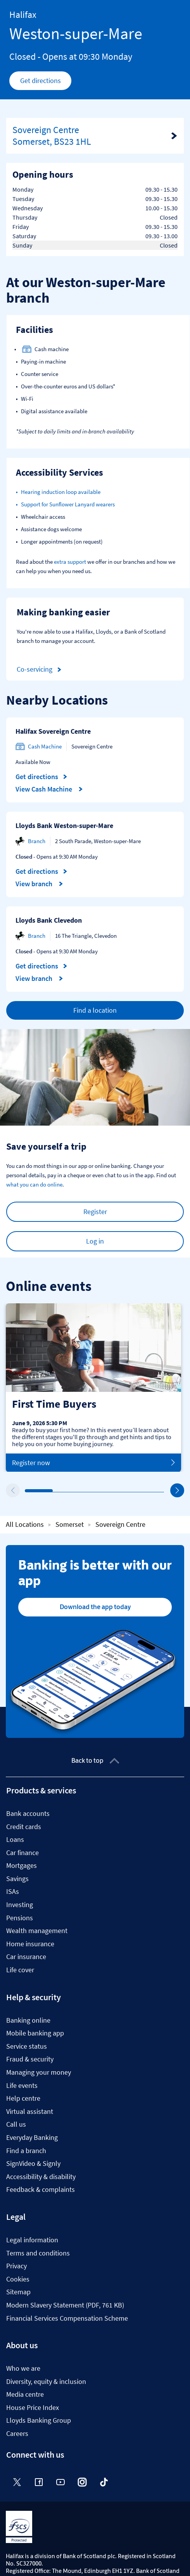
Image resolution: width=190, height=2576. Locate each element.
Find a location (95, 1010)
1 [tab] (27, 1491)
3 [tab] (83, 1491)
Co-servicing (40, 669)
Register (95, 1211)
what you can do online (34, 1184)
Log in (95, 1241)
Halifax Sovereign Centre (53, 731)
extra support (70, 561)
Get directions (46, 82)
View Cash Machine (49, 789)
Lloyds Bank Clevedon (49, 920)
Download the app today (95, 1606)
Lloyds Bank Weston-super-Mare (64, 825)
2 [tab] (55, 1491)
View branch (39, 884)
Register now (93, 1462)
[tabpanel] (93, 1387)
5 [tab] (139, 1491)
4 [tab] (111, 1491)
